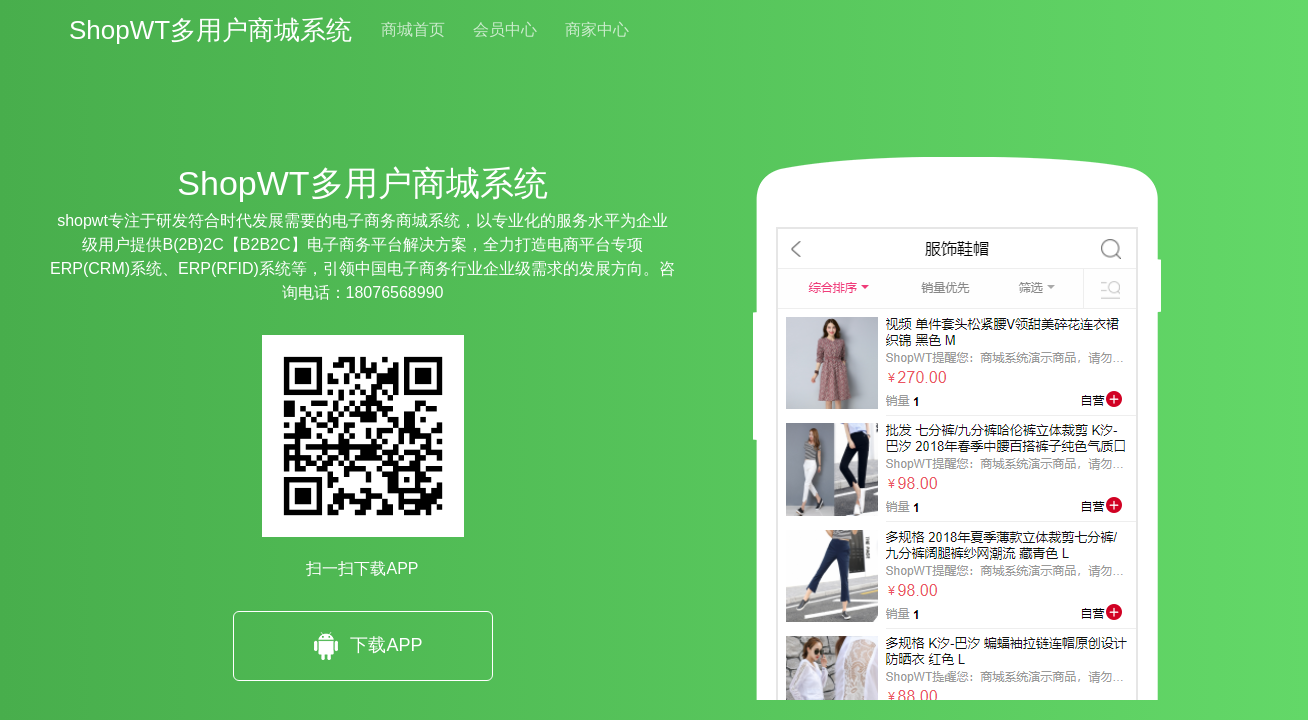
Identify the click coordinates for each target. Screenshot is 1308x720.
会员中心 (505, 29)
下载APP (362, 646)
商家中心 (597, 29)
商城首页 (413, 29)
